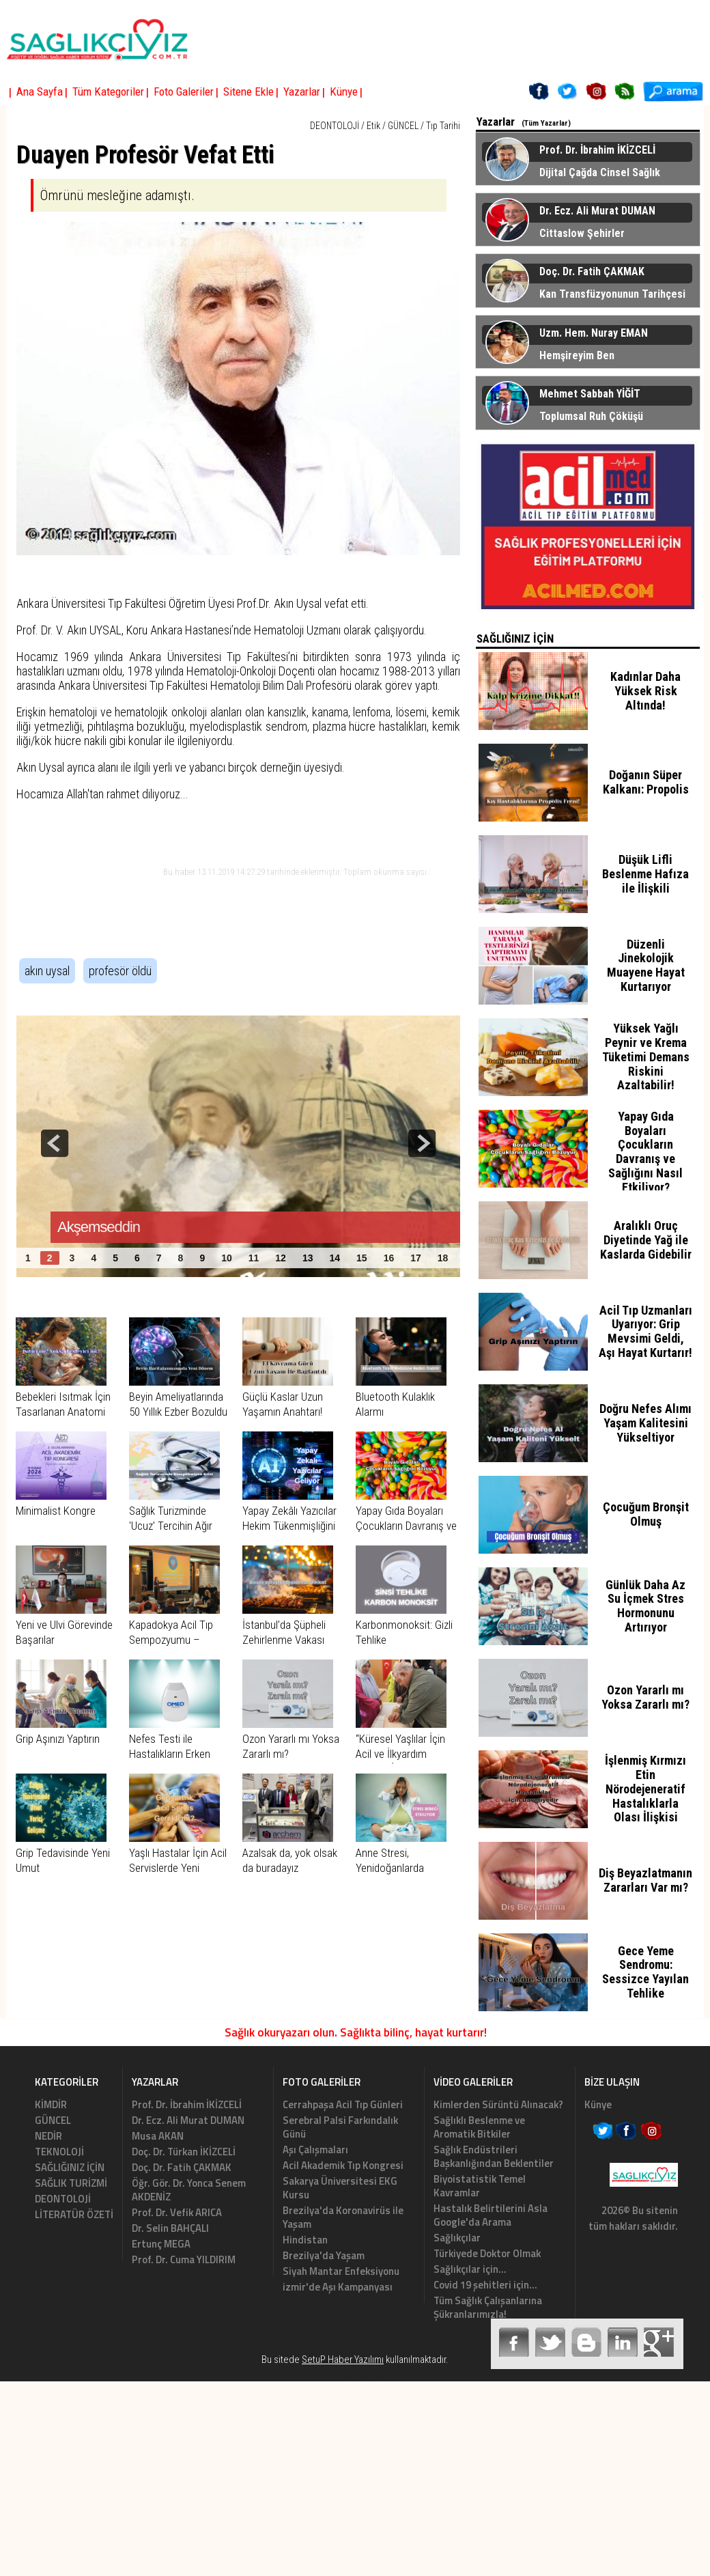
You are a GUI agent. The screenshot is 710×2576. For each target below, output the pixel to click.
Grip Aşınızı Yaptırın (58, 1739)
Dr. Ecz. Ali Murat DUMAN (188, 2120)
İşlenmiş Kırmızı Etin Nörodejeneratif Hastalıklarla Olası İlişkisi (645, 1788)
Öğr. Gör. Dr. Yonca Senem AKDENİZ (189, 2189)
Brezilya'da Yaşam (324, 2255)
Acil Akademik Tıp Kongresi (343, 2165)
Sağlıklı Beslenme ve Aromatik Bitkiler (479, 2127)
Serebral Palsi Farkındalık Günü (340, 2127)
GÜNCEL (403, 125)
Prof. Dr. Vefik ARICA (177, 2212)
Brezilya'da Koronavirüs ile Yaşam (343, 2217)
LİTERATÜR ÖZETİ (74, 2214)
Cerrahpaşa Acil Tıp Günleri (343, 2104)
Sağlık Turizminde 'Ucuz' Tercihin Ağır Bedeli (170, 1526)
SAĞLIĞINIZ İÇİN (69, 2167)
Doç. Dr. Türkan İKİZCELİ (184, 2151)
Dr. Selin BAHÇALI (170, 2228)
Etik (373, 125)
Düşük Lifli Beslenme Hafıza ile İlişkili (645, 873)
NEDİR (48, 2136)
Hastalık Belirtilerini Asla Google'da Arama (491, 2215)
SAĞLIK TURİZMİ (71, 2183)
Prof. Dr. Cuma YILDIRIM (184, 2259)
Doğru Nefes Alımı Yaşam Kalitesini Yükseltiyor (645, 1422)
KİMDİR (51, 2104)
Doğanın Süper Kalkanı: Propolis (646, 782)
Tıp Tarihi (443, 125)
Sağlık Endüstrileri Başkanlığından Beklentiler (494, 2156)
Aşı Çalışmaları (315, 2149)
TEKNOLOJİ (59, 2151)
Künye (598, 2104)
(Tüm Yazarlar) (546, 123)
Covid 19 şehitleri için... (485, 2285)
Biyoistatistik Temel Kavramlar (480, 2185)
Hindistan (305, 2240)
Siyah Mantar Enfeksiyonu (341, 2271)
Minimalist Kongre (56, 1510)
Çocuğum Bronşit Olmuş (646, 1514)
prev (54, 1143)
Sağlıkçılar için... (470, 2269)
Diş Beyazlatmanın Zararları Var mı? (645, 1880)
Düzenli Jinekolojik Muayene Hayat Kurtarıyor (646, 965)
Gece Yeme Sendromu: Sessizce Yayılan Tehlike (645, 1972)
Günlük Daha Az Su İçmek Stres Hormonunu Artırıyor (645, 1606)
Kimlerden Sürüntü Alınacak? (498, 2104)
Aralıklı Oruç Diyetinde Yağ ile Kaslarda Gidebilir (646, 1239)
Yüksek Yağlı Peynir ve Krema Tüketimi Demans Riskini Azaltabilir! (646, 1056)
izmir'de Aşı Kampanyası (338, 2287)
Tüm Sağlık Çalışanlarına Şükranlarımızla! (488, 2307)
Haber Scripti (332, 2375)
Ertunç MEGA (161, 2244)
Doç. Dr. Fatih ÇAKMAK (181, 2167)
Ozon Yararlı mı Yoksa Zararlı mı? (645, 1697)
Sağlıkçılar (457, 2237)
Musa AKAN (158, 2136)
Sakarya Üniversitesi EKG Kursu (340, 2187)
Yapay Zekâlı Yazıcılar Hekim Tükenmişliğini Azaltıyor (289, 1526)
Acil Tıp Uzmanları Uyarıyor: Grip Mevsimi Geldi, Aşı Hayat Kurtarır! (645, 1331)
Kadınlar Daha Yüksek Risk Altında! (645, 690)
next (422, 1143)
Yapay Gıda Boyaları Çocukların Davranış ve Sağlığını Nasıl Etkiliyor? (645, 1151)
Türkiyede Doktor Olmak (487, 2253)
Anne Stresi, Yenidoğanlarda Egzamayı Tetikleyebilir (405, 1868)
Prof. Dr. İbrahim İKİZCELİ (187, 2104)
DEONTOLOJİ (334, 125)
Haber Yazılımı (376, 2375)
